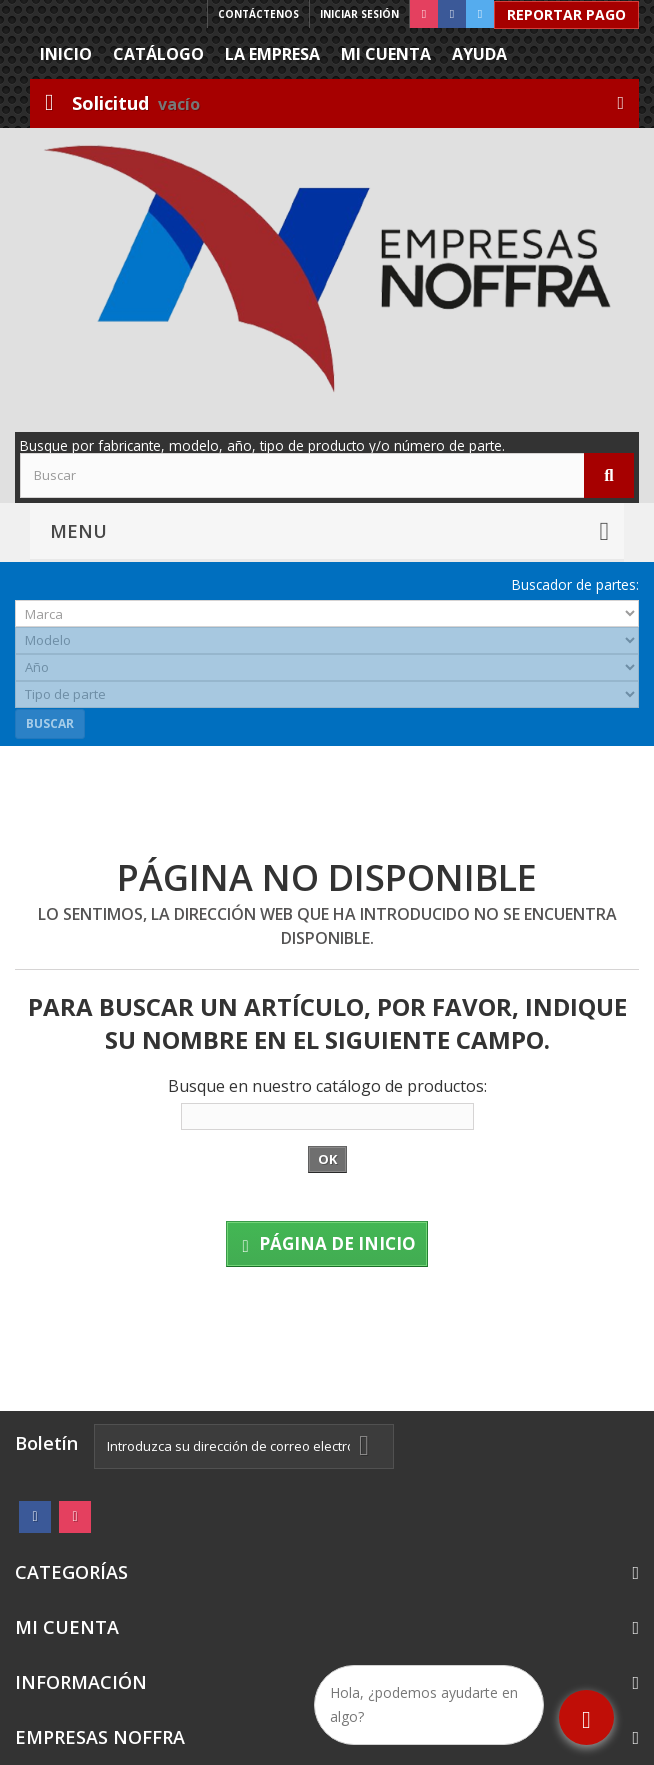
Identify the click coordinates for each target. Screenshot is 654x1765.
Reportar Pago (566, 14)
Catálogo (158, 54)
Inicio (66, 54)
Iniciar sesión (359, 14)
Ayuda (479, 54)
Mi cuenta (386, 54)
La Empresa (272, 54)
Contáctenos (258, 14)
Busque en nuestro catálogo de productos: (327, 1086)
